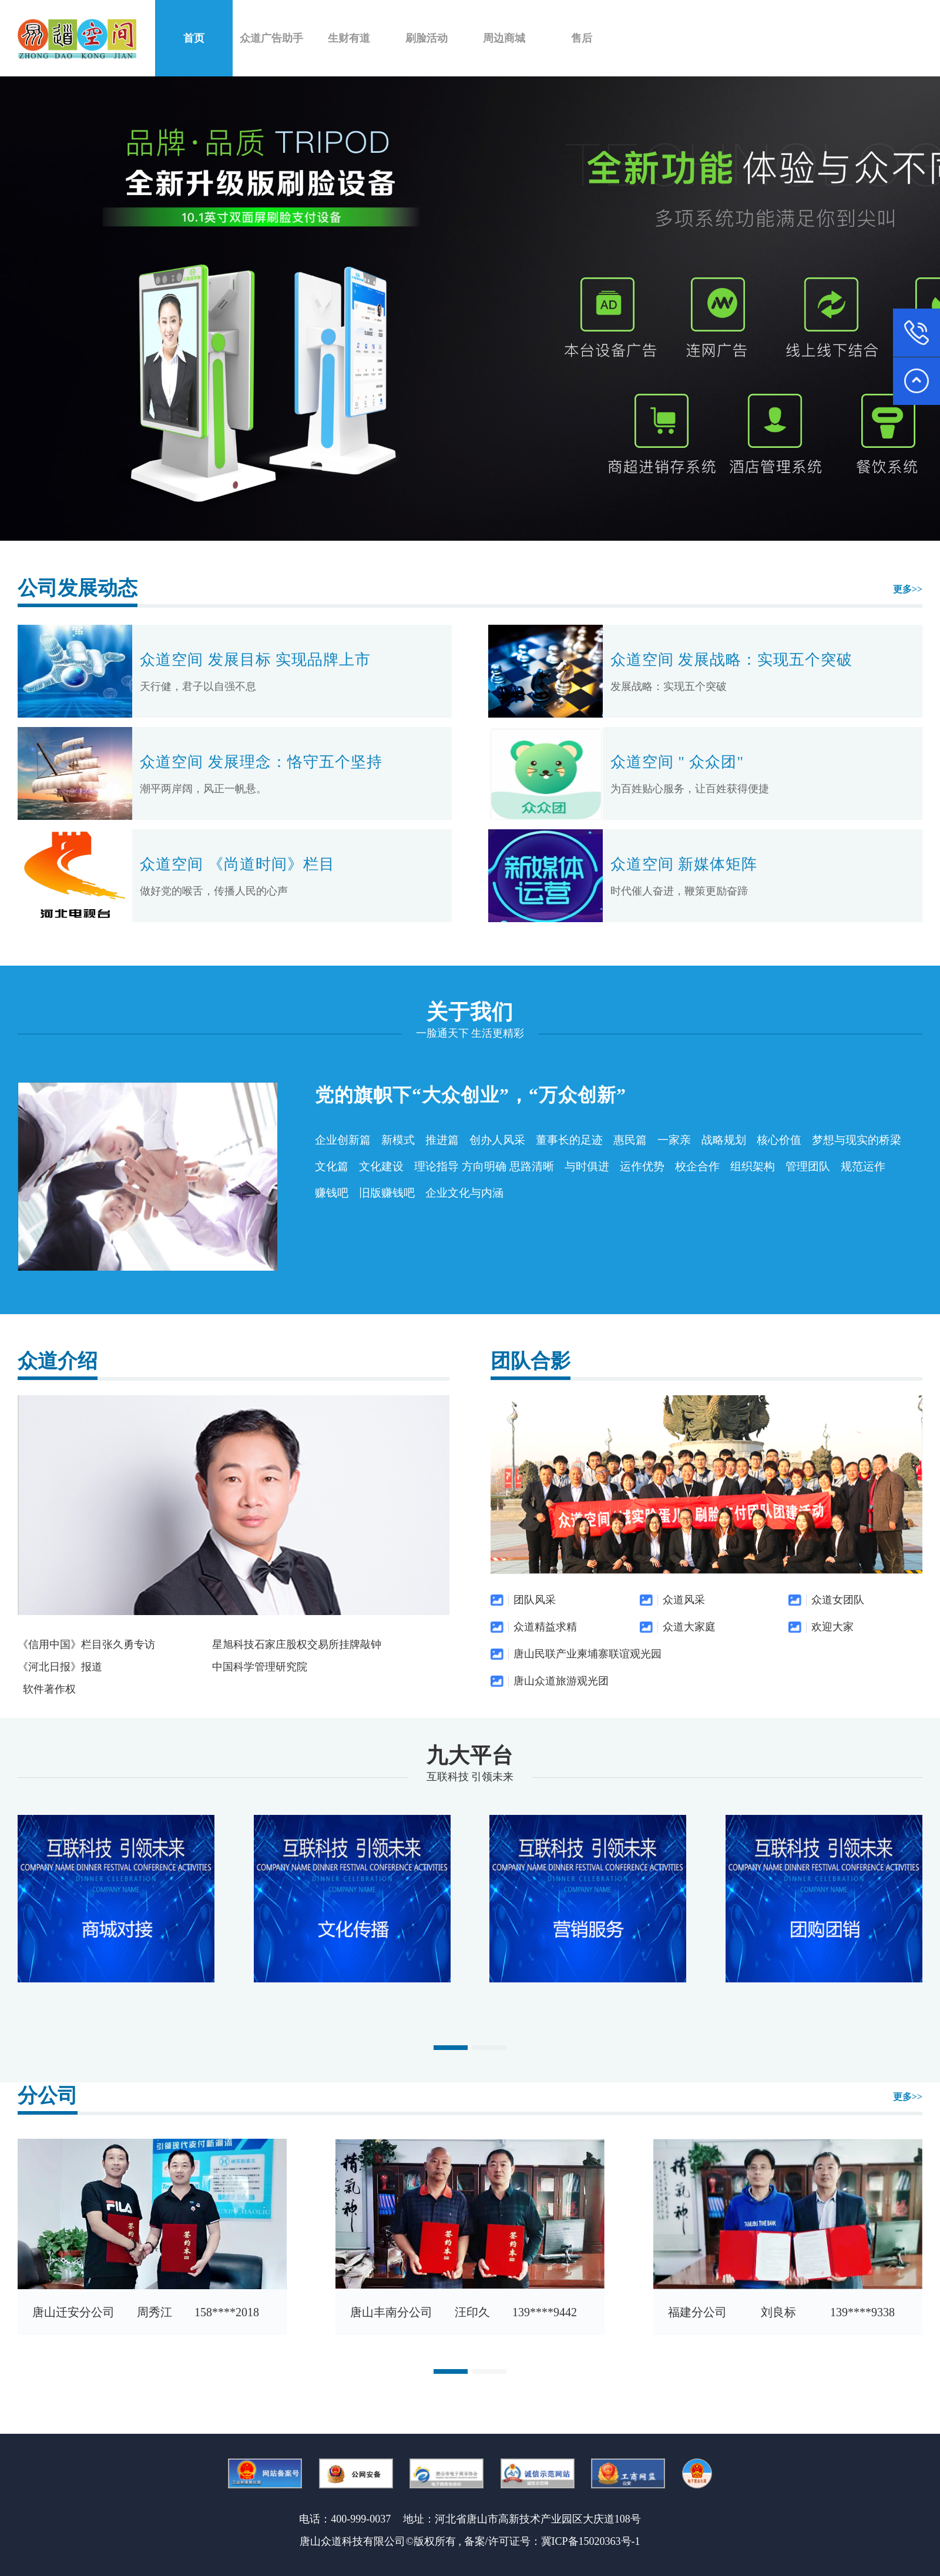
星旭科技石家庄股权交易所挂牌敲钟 (296, 1644)
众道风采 (684, 1600)
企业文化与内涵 (464, 1193)
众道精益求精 (545, 1627)
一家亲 (674, 1140)
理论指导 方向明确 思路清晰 (484, 1166)
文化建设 (381, 1166)
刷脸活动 (426, 38)
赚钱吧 (331, 1193)
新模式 (398, 1140)
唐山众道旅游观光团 (561, 1681)
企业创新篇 (343, 1140)
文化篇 (331, 1166)
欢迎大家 (832, 1627)
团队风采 (534, 1600)
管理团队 (807, 1166)
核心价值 (779, 1140)
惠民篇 (630, 1140)
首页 (193, 38)
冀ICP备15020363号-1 (590, 2541)
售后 (581, 38)
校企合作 (697, 1166)
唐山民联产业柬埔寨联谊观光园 (587, 1654)
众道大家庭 (689, 1627)
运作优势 (642, 1166)
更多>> (907, 589)
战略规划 (723, 1140)
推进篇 (442, 1140)
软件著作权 (49, 1689)
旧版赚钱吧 (387, 1193)
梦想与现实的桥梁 (856, 1140)
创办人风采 (497, 1140)
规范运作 (863, 1166)
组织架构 (752, 1166)
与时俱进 (587, 1166)
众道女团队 (837, 1600)
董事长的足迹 (569, 1140)
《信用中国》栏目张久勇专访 (86, 1644)
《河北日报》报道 (60, 1667)
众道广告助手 (271, 38)
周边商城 (504, 38)
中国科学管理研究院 (259, 1667)
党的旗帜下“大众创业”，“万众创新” (470, 1095)
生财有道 (349, 38)
